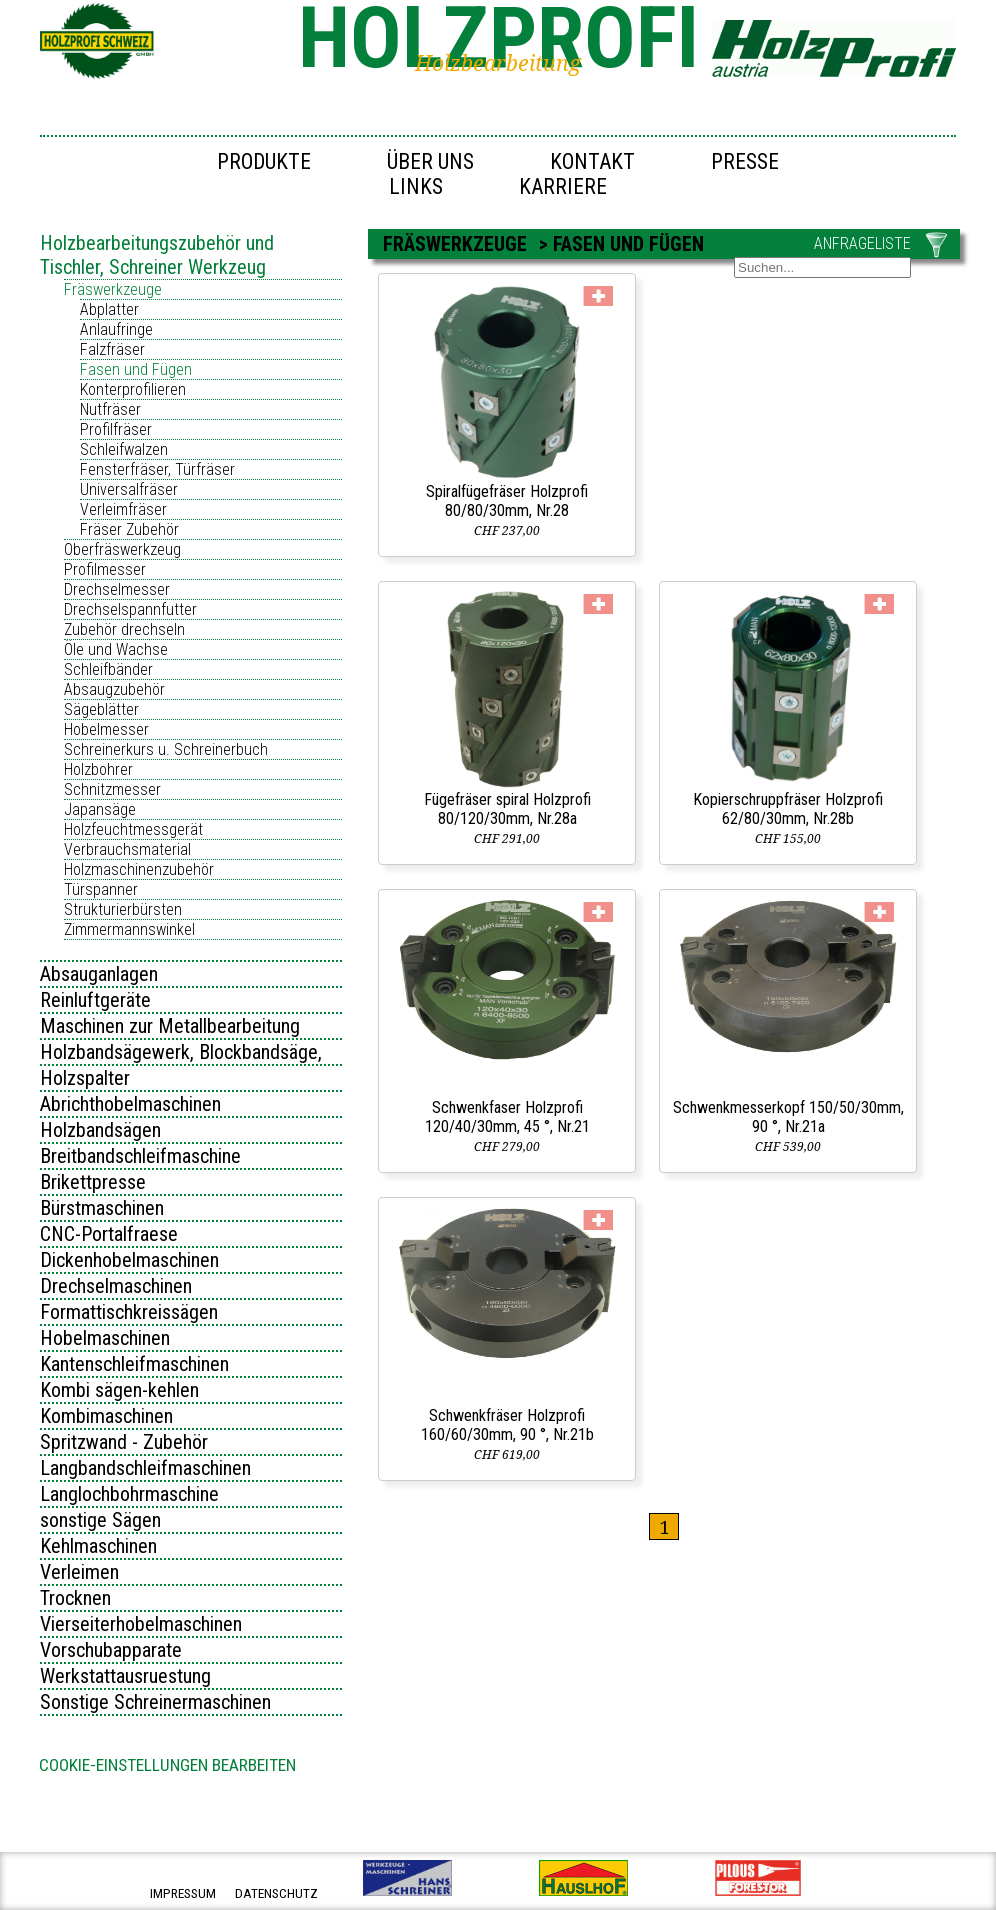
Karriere (563, 186)
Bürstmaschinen (102, 1208)
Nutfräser (110, 409)
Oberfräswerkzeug (122, 549)
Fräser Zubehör (129, 529)
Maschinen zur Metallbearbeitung (170, 1026)
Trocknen (75, 1598)
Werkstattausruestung (125, 1676)
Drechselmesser (117, 589)
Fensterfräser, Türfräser (157, 469)
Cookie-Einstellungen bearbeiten (167, 1765)
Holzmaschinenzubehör (139, 869)
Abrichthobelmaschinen (130, 1104)
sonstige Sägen (100, 1520)
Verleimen (79, 1572)
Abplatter (109, 309)
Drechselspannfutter (130, 609)
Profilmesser (105, 569)
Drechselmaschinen (116, 1286)
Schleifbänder (108, 669)
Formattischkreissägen (129, 1312)
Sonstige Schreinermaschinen (155, 1702)
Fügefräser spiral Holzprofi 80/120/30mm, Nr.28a (507, 809)
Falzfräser (112, 349)
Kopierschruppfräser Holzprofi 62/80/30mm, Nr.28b (788, 809)
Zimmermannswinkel (129, 929)
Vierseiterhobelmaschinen (141, 1624)
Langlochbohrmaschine (129, 1494)
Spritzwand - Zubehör (124, 1442)
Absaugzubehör (114, 689)
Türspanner (101, 889)
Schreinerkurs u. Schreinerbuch (166, 749)
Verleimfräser (123, 509)
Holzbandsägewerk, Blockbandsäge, (181, 1052)
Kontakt (592, 161)
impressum (183, 1893)
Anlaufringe (116, 329)
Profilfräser (116, 429)
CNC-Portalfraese (109, 1234)
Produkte (264, 161)
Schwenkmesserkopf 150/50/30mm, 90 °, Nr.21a (788, 1117)
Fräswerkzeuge (113, 289)
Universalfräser (129, 489)
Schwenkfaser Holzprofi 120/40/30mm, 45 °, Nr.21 (507, 1117)
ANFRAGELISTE (862, 243)
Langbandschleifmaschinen (145, 1468)
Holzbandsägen (100, 1130)
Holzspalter (85, 1078)
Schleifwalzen (124, 449)
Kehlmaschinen (98, 1546)
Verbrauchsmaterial (127, 849)
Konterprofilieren (133, 389)
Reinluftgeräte (95, 1000)
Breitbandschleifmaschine (140, 1156)
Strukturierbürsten (123, 909)
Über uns (430, 161)
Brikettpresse (93, 1182)
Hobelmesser (106, 729)
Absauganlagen (99, 974)
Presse (745, 161)
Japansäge (100, 809)
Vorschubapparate (111, 1650)
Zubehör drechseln (124, 629)
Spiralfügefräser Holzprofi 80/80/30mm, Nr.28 (507, 501)
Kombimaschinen (106, 1416)
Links (416, 186)
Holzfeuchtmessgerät (133, 829)
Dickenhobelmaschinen (129, 1260)
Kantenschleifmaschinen (134, 1364)
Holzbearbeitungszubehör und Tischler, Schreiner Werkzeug (157, 255)
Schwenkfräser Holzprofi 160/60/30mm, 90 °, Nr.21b (507, 1425)
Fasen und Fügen (136, 369)
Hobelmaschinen (105, 1338)
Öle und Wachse (116, 649)
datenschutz (276, 1893)
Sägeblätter (101, 709)
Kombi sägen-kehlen (119, 1390)
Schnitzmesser (112, 789)
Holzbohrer (98, 769)
